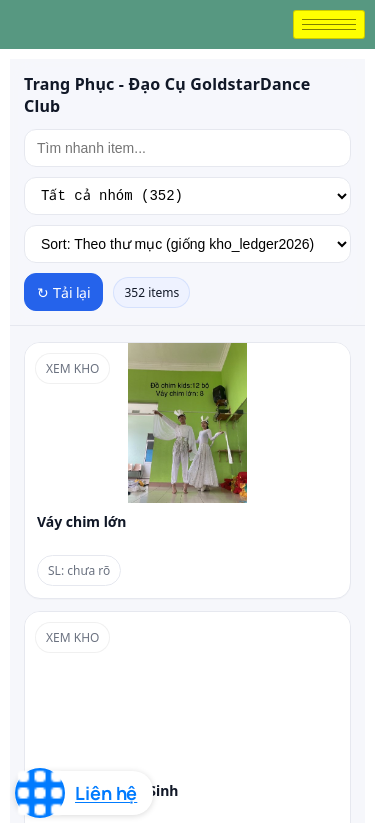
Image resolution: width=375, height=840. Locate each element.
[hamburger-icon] (329, 24)
